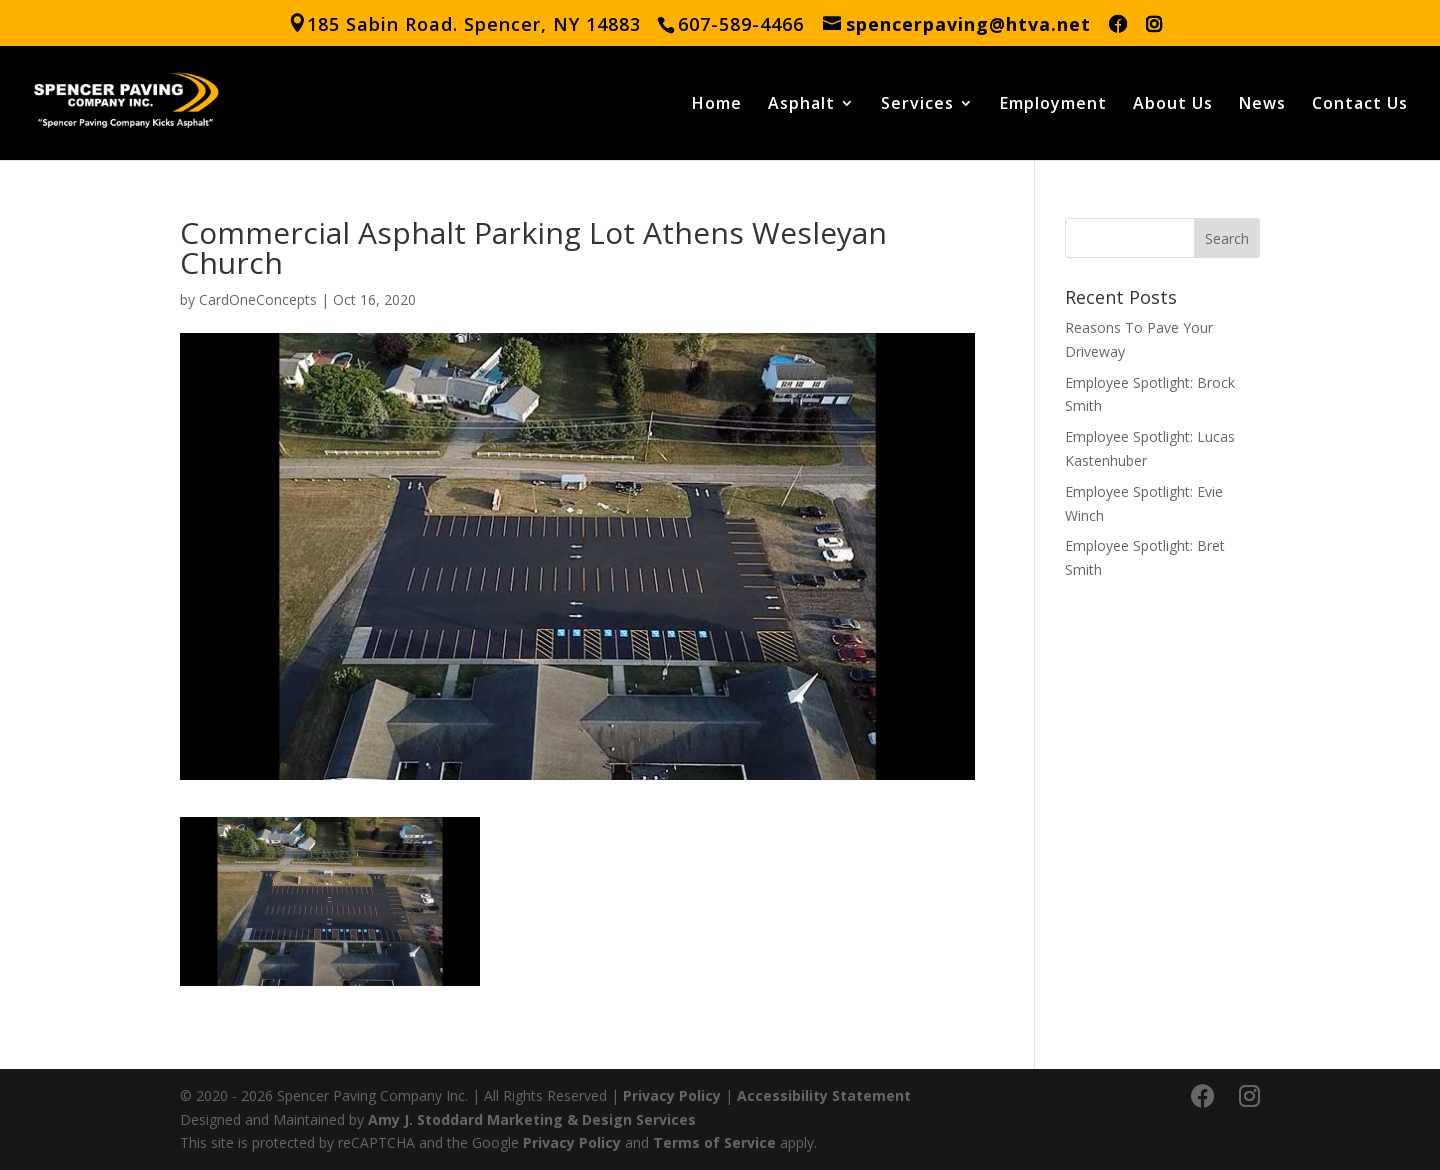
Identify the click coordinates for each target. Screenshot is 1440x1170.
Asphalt (801, 105)
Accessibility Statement (824, 1095)
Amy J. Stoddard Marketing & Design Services (532, 1119)
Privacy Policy (672, 1095)
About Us (1173, 105)
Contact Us (1360, 105)
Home (717, 105)
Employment (1053, 105)
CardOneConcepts (258, 299)
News (1262, 105)
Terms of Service (714, 1142)
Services (917, 105)
